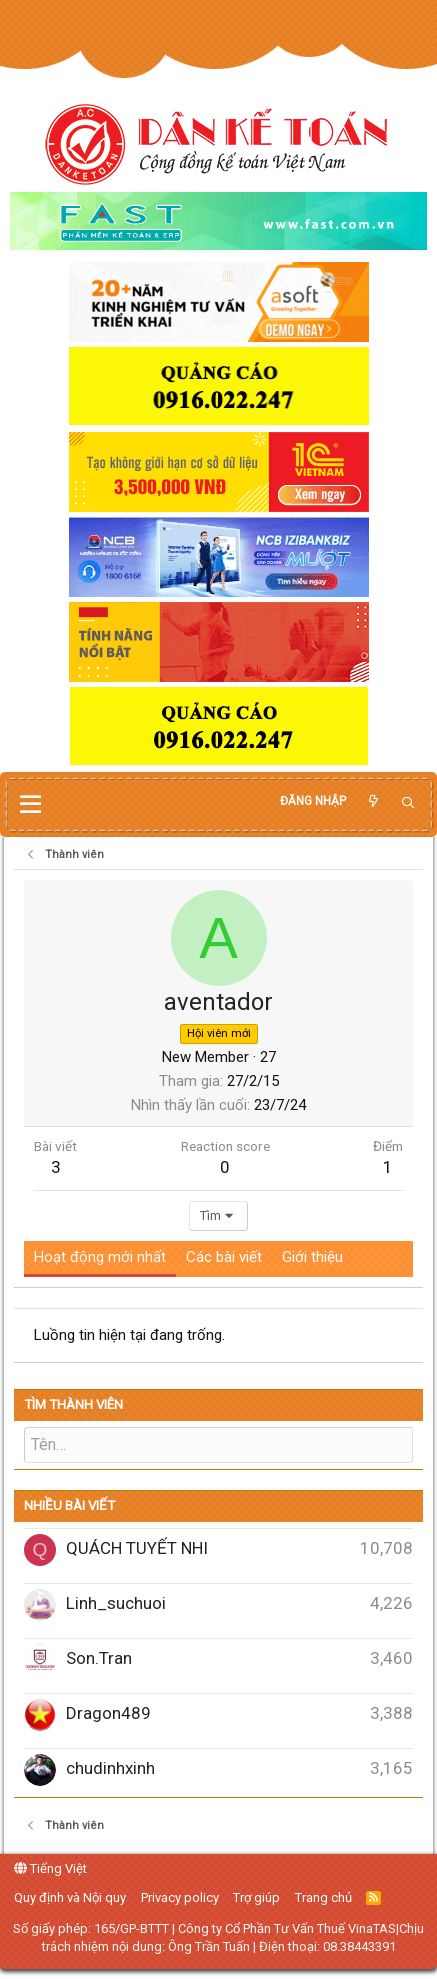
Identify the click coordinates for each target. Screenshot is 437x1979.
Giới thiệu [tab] (312, 1257)
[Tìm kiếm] (408, 803)
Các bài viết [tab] (224, 1257)
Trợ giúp (256, 1897)
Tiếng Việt (50, 1868)
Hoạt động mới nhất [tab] (100, 1257)
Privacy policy (180, 1897)
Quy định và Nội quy (70, 1897)
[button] (30, 805)
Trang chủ (323, 1897)
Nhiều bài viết (69, 1505)
